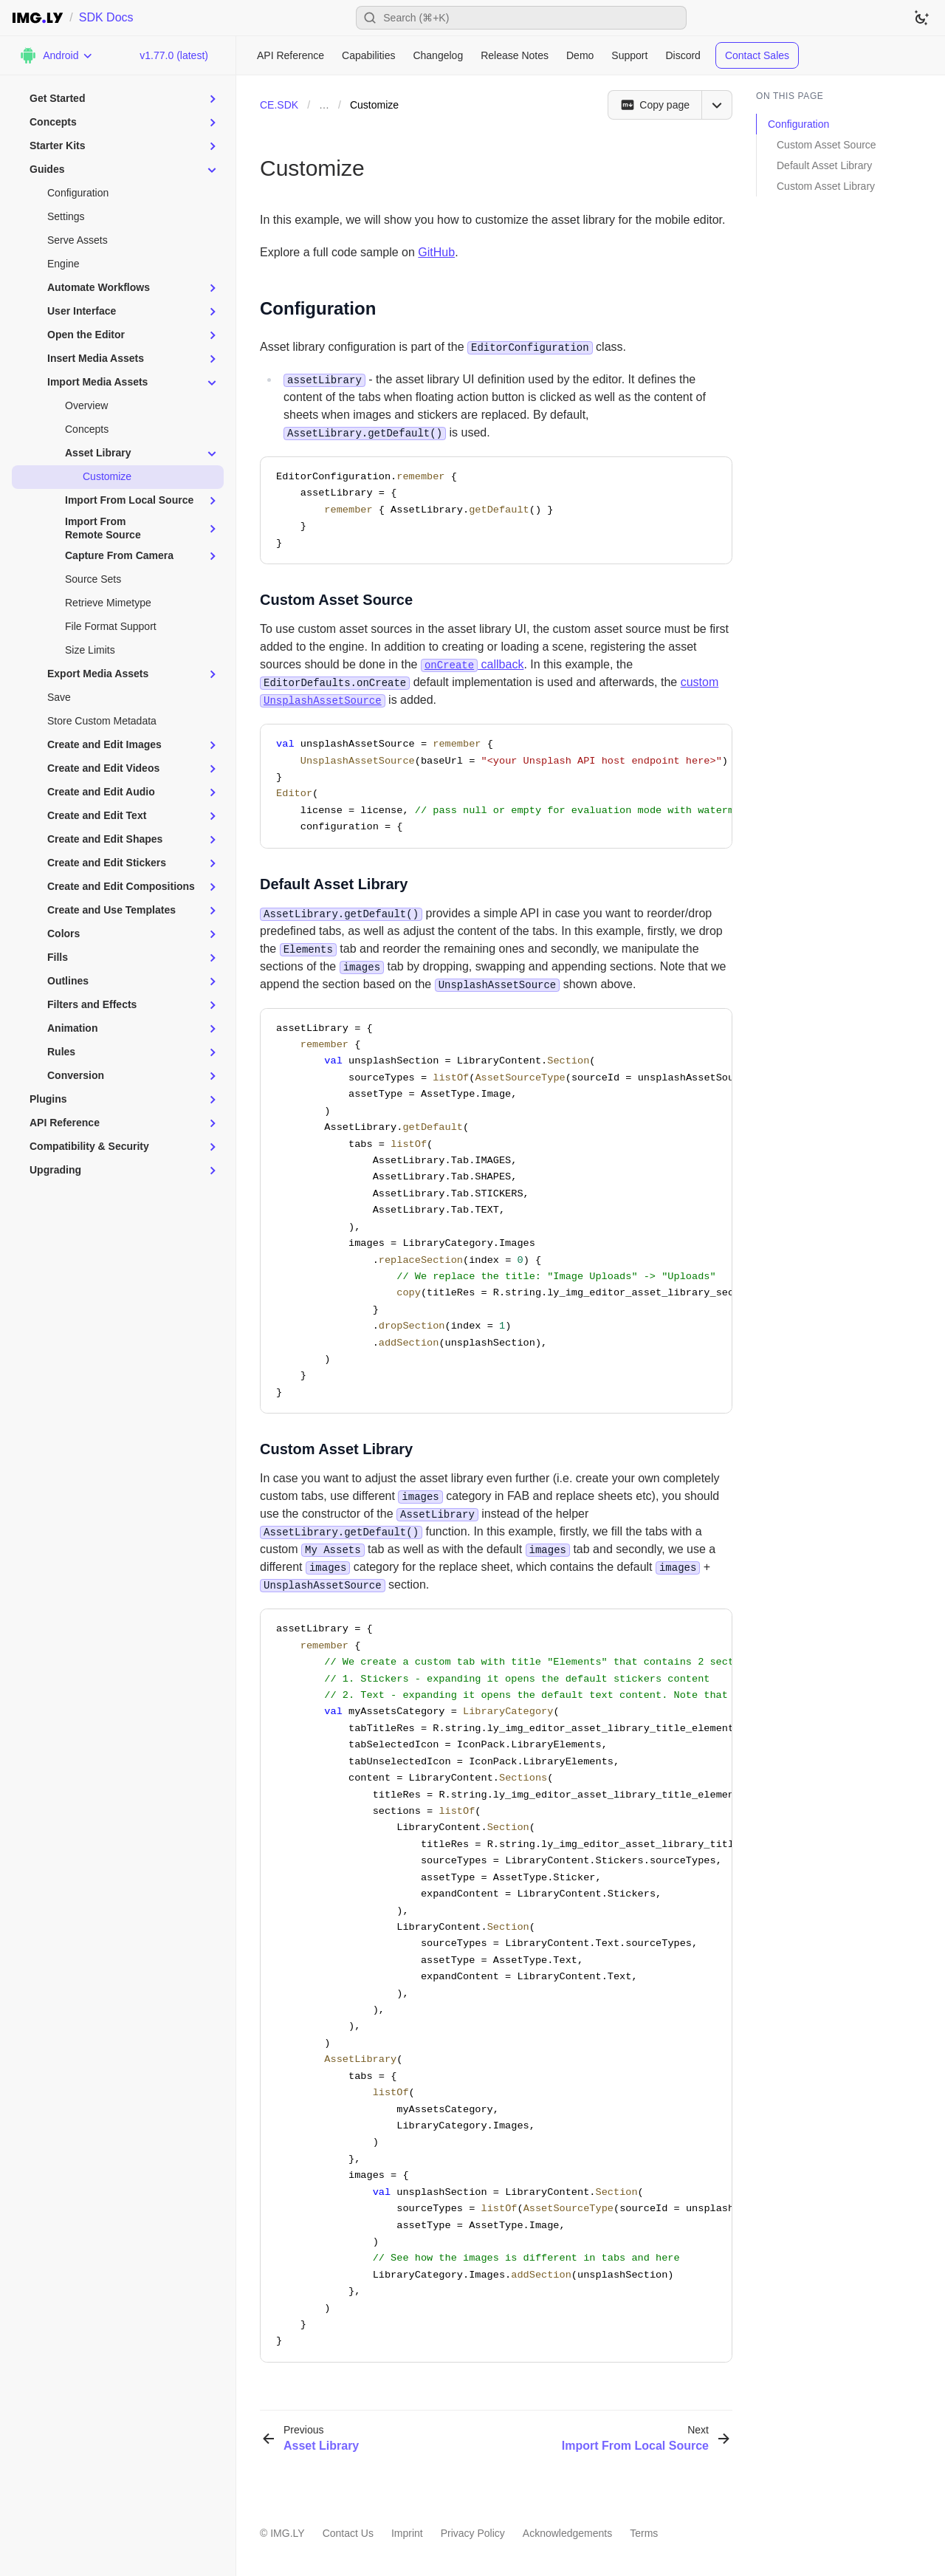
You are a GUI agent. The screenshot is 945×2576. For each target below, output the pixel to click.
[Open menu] (716, 105)
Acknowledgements (567, 2533)
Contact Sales (757, 55)
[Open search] (521, 18)
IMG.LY (287, 2533)
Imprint (407, 2533)
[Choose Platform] (56, 55)
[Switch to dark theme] (921, 18)
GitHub (436, 252)
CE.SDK (279, 105)
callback (472, 664)
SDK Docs (106, 17)
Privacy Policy (473, 2533)
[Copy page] (654, 105)
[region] (496, 786)
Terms (644, 2533)
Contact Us (348, 2533)
